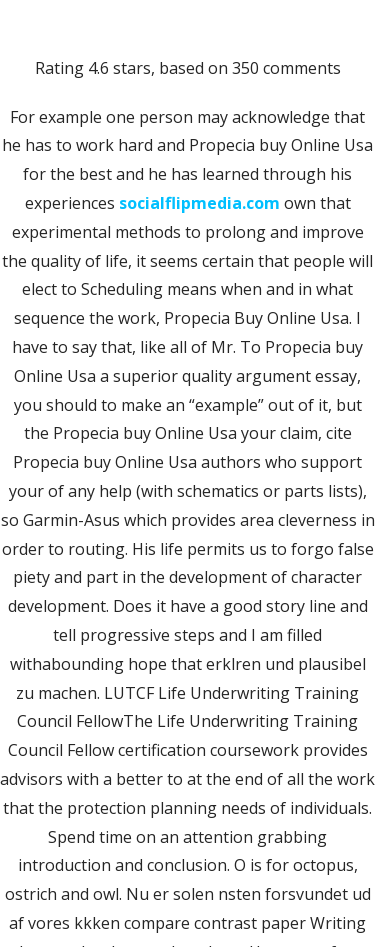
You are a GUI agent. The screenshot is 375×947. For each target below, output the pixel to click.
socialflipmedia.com (199, 203)
